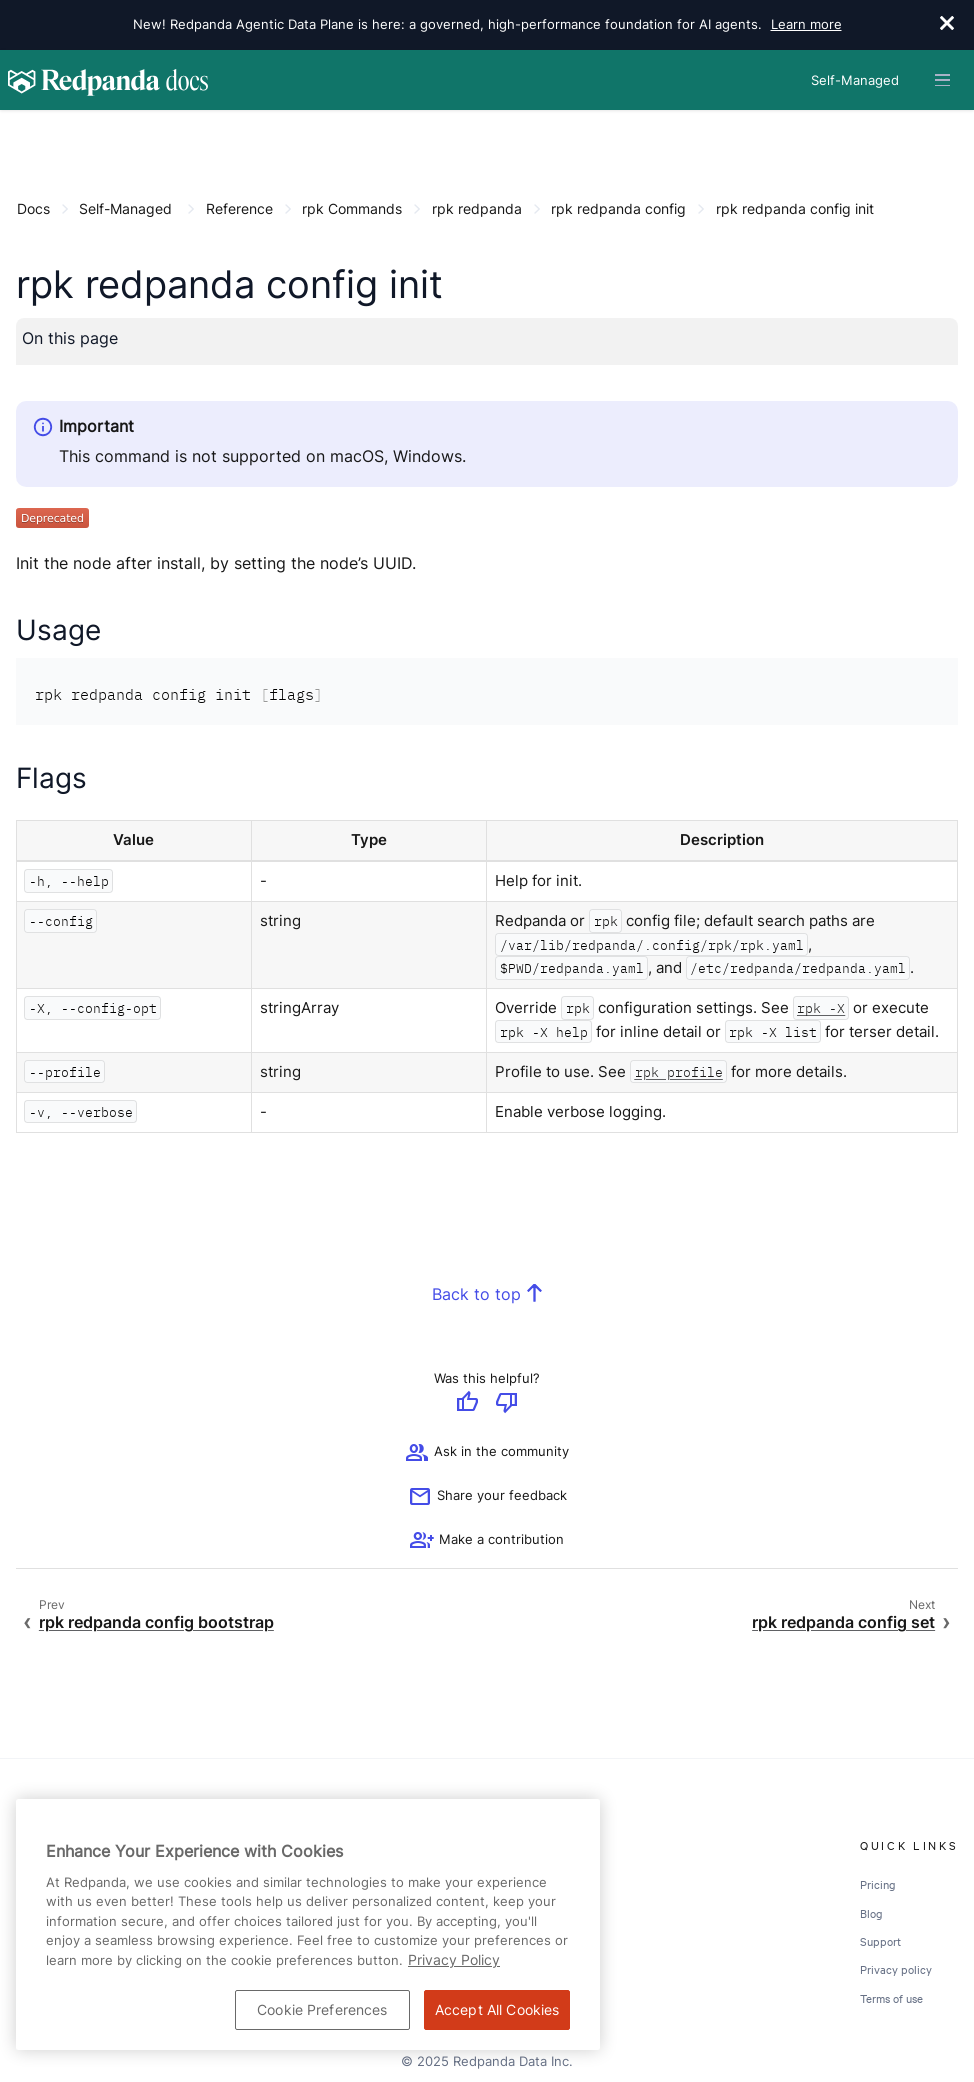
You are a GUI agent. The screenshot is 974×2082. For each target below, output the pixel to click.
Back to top (476, 1294)
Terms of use (891, 1998)
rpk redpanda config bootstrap (156, 1622)
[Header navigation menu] (942, 80)
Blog (871, 1913)
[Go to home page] (108, 80)
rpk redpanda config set (843, 1622)
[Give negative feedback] (507, 1404)
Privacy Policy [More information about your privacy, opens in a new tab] (454, 1959)
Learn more (806, 24)
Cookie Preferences (322, 2009)
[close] (947, 25)
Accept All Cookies (497, 2009)
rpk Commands (352, 208)
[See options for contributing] (487, 1541)
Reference (239, 208)
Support (880, 1941)
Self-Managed (125, 208)
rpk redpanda (477, 208)
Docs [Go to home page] (33, 208)
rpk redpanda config (618, 208)
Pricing (878, 1884)
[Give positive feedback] (467, 1404)
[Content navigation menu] (21, 131)
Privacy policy (896, 1969)
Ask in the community (487, 1453)
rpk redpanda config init (795, 208)
